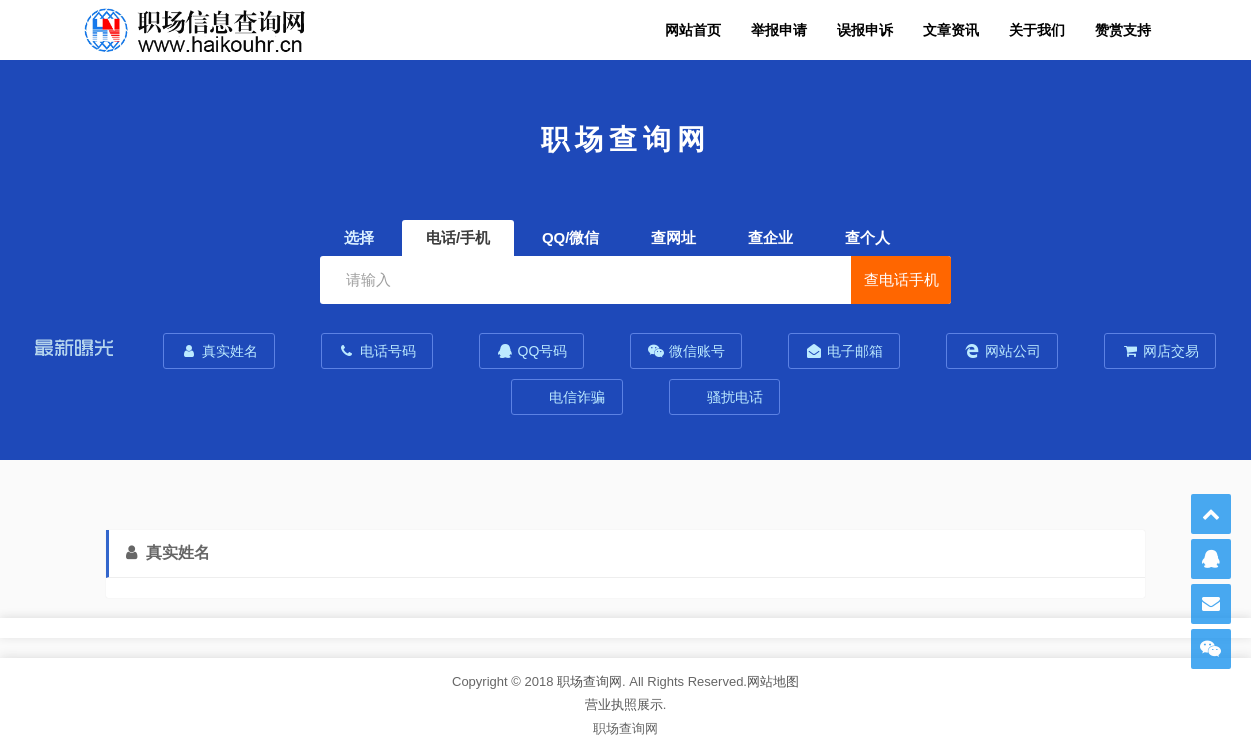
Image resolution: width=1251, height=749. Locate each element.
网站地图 (773, 681)
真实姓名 (219, 351)
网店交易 (1160, 351)
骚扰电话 (734, 397)
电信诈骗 (576, 397)
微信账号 (686, 351)
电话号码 (377, 351)
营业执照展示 (624, 704)
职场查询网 (589, 681)
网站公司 (1002, 351)
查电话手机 (901, 279)
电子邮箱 (844, 351)
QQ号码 (532, 351)
